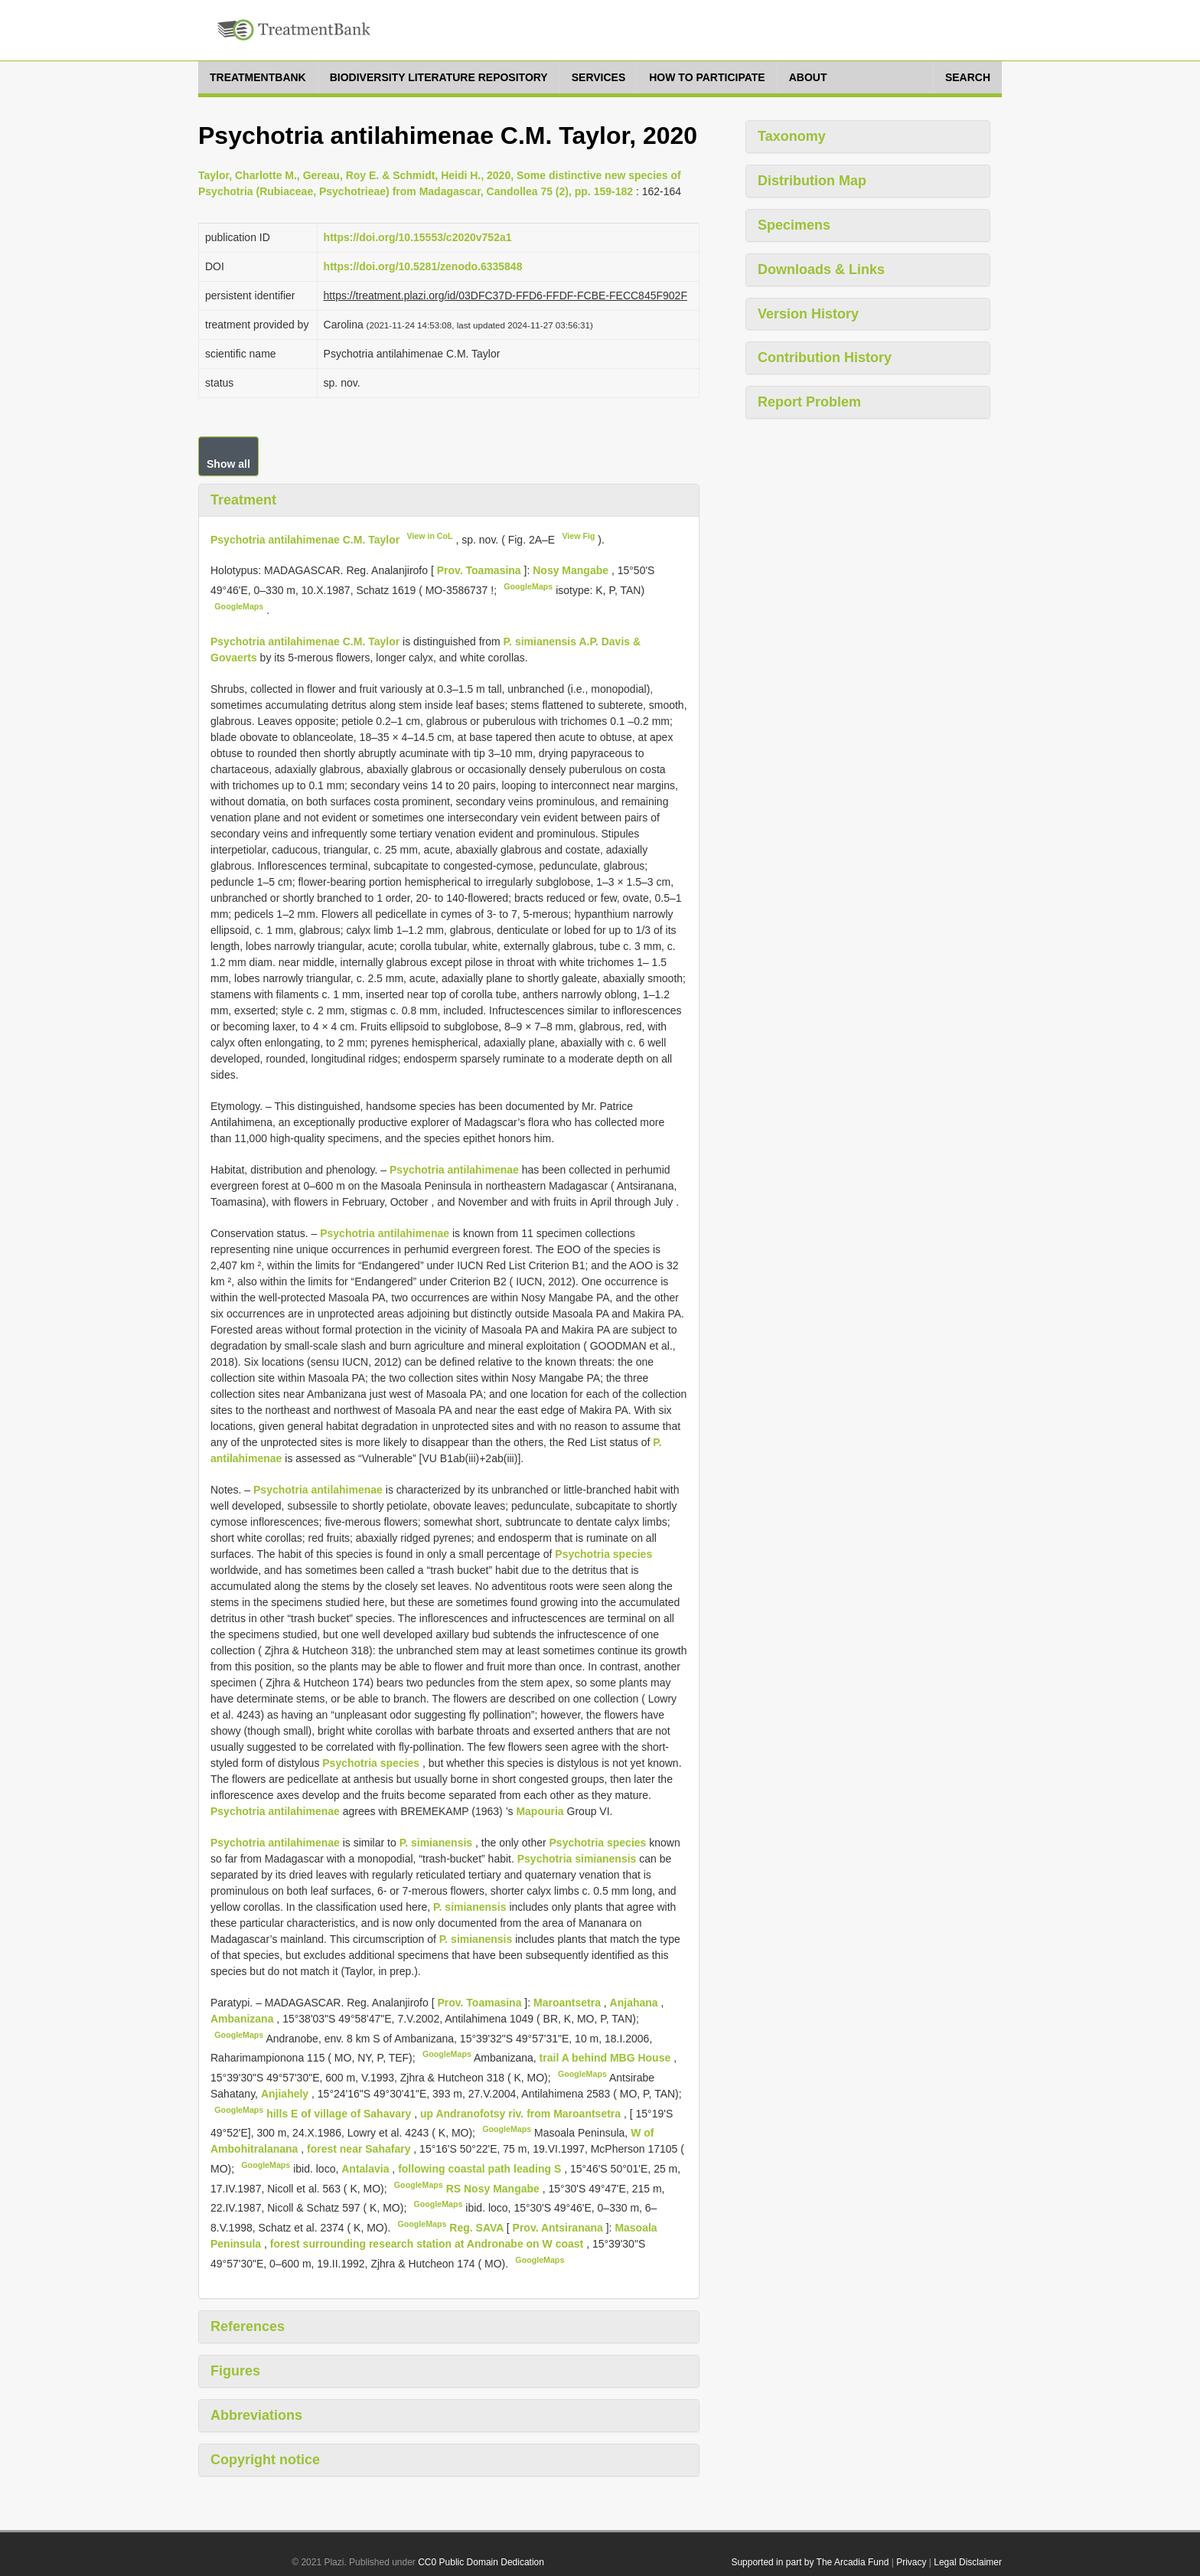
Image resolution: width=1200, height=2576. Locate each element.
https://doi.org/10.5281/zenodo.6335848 (423, 266)
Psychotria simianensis (577, 1859)
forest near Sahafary (360, 2149)
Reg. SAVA (477, 2228)
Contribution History (825, 357)
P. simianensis (435, 1843)
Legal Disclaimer (968, 2562)
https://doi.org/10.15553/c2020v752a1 (418, 237)
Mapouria (539, 1811)
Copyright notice (265, 2459)
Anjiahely (286, 2094)
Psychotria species (603, 1554)
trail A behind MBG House (607, 2058)
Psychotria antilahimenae (454, 1170)
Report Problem (809, 402)
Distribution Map (812, 180)
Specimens (794, 225)
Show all (228, 464)
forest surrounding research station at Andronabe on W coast (428, 2244)
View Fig (578, 535)
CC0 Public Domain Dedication (481, 2562)
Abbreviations (256, 2415)
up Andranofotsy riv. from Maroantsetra (522, 2113)
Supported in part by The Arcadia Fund (810, 2562)
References (247, 2326)
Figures (235, 2370)
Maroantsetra (568, 2002)
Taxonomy (792, 136)
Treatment (243, 500)
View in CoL (429, 535)
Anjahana (635, 2002)
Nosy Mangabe (572, 570)
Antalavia (366, 2169)
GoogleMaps (528, 586)
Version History (808, 314)
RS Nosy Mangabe (494, 2188)
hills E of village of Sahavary (340, 2113)
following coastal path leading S (481, 2169)
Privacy (911, 2562)
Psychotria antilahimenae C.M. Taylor (304, 539)
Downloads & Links (821, 269)
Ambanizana (243, 2019)
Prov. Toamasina (480, 570)
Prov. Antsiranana (559, 2228)
